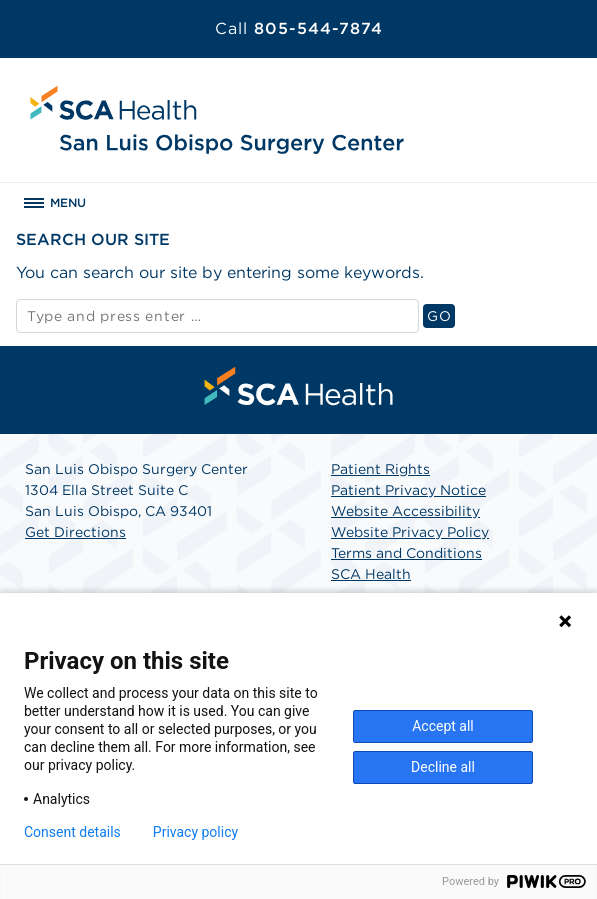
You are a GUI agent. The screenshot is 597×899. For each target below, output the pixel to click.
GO (441, 315)
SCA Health (371, 574)
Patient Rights (380, 469)
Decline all (443, 767)
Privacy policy (195, 832)
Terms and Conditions (406, 553)
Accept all (443, 726)
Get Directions (75, 532)
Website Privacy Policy (410, 532)
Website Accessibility (405, 511)
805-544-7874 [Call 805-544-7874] (299, 28)
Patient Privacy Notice (408, 490)
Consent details (72, 832)
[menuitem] (299, 386)
